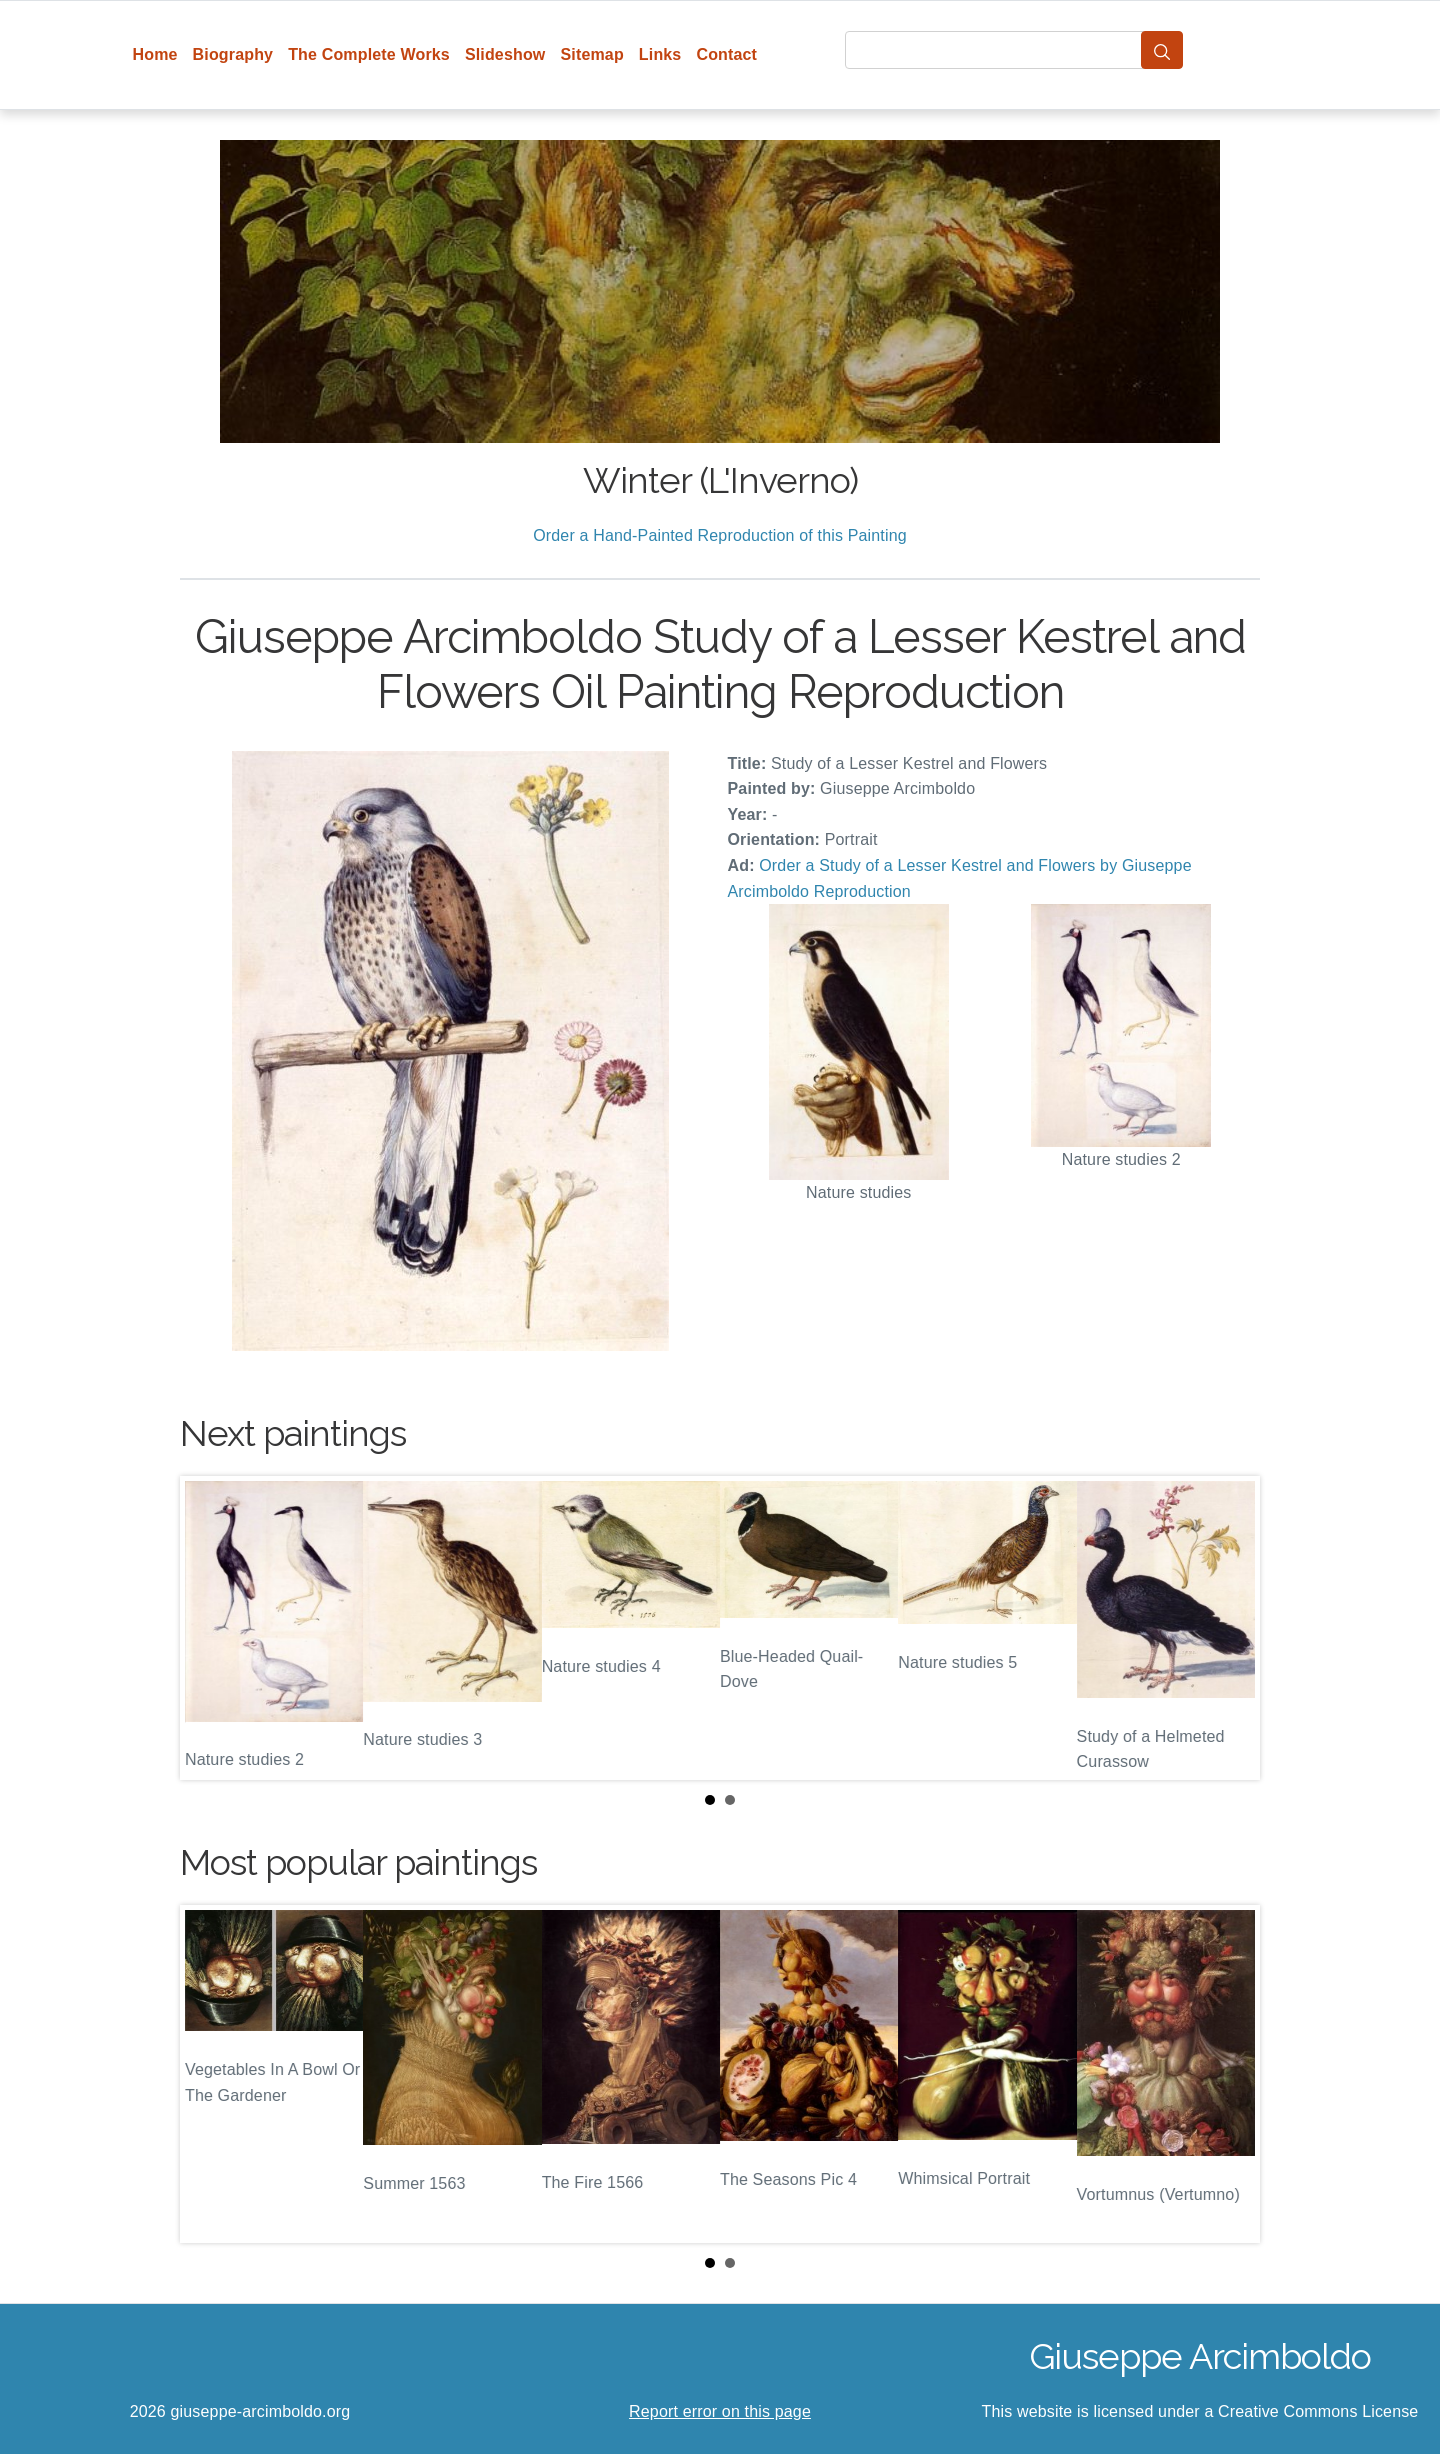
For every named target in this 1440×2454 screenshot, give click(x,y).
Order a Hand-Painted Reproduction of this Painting (720, 535)
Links (660, 54)
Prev (211, 1628)
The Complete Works (369, 54)
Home (155, 54)
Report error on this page (720, 2411)
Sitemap (591, 54)
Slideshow (505, 54)
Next (1229, 1628)
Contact (726, 54)
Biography (233, 54)
